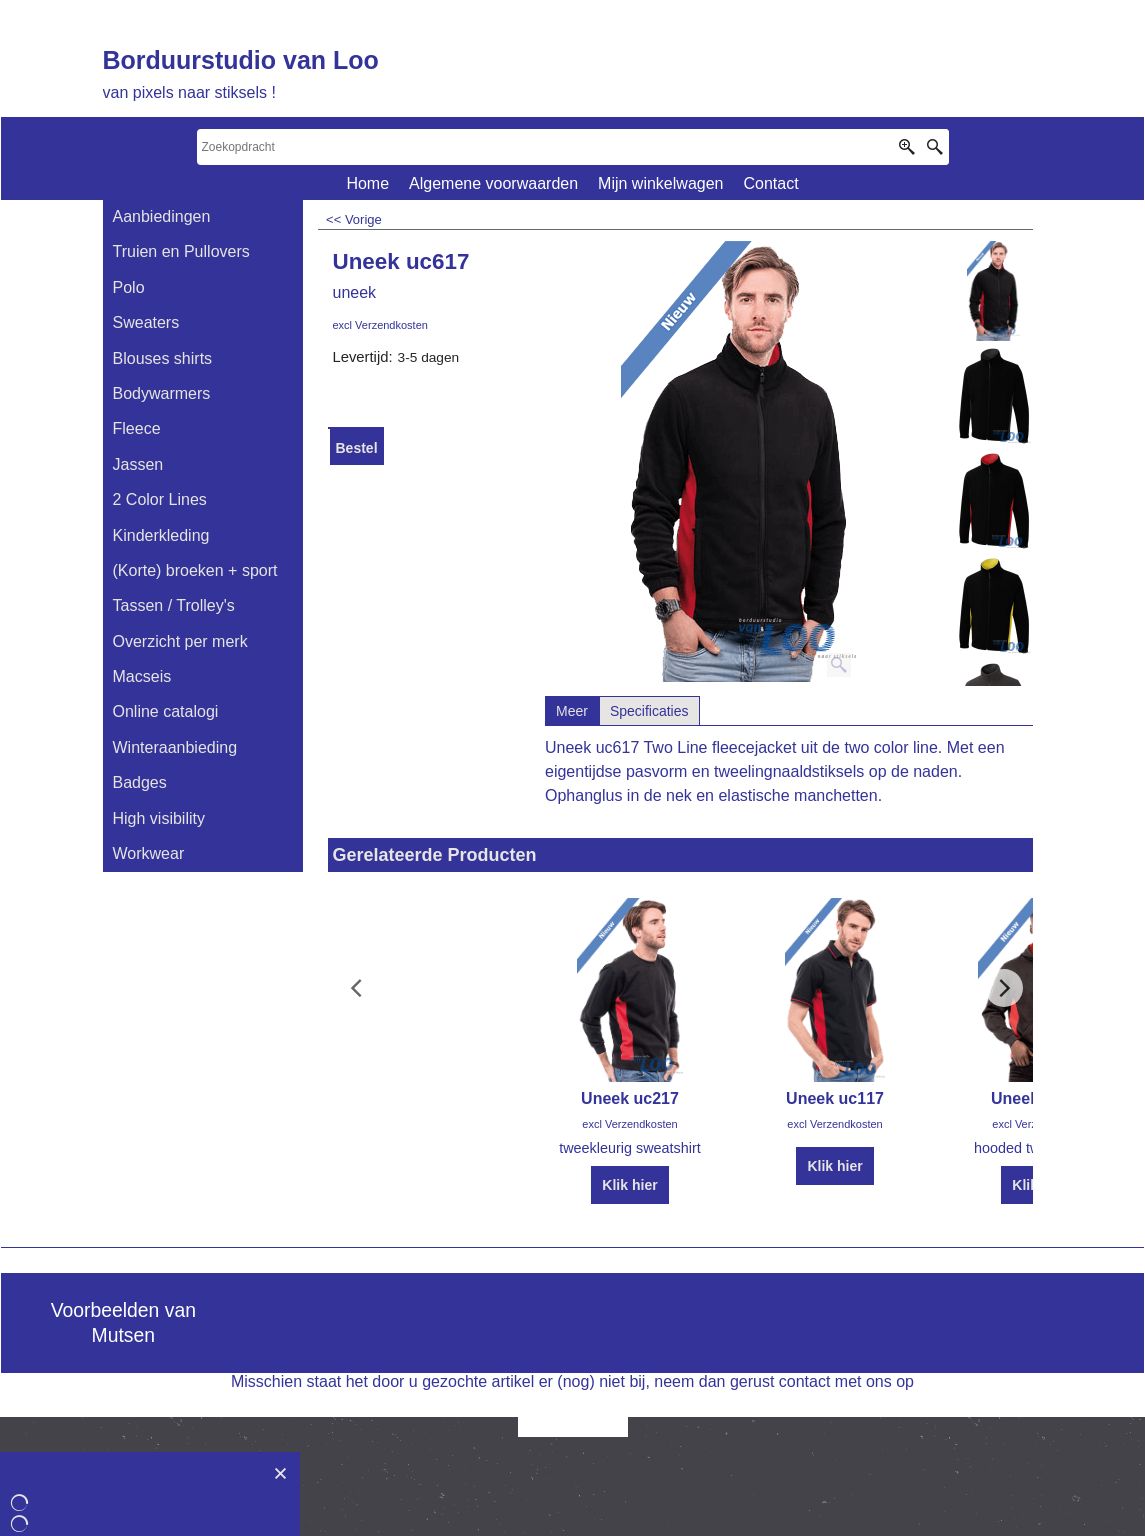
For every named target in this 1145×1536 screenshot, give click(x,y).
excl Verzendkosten (380, 325)
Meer (572, 711)
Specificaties (649, 711)
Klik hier (629, 1185)
